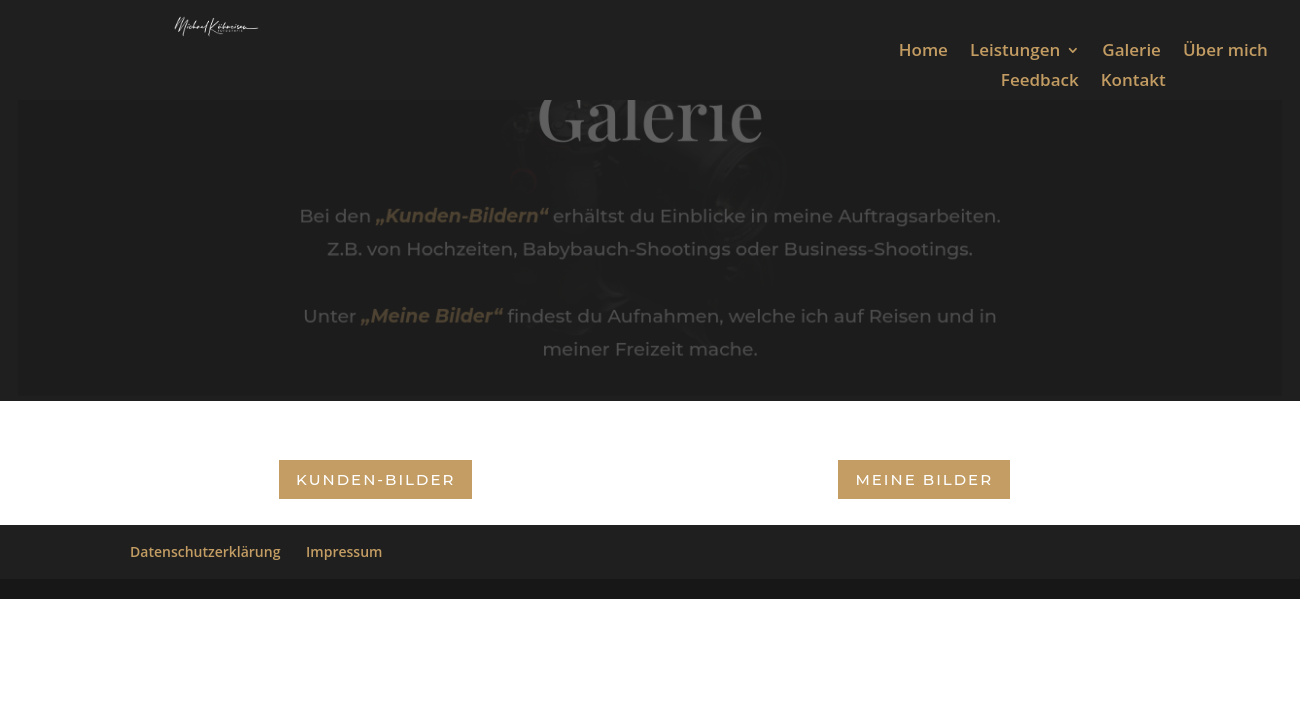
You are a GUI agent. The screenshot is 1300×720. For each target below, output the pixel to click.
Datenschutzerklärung (205, 551)
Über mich (1225, 52)
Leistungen (1015, 52)
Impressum (344, 551)
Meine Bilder (924, 479)
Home (923, 52)
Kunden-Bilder (375, 479)
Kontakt (1133, 82)
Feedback (1040, 82)
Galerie (1131, 52)
